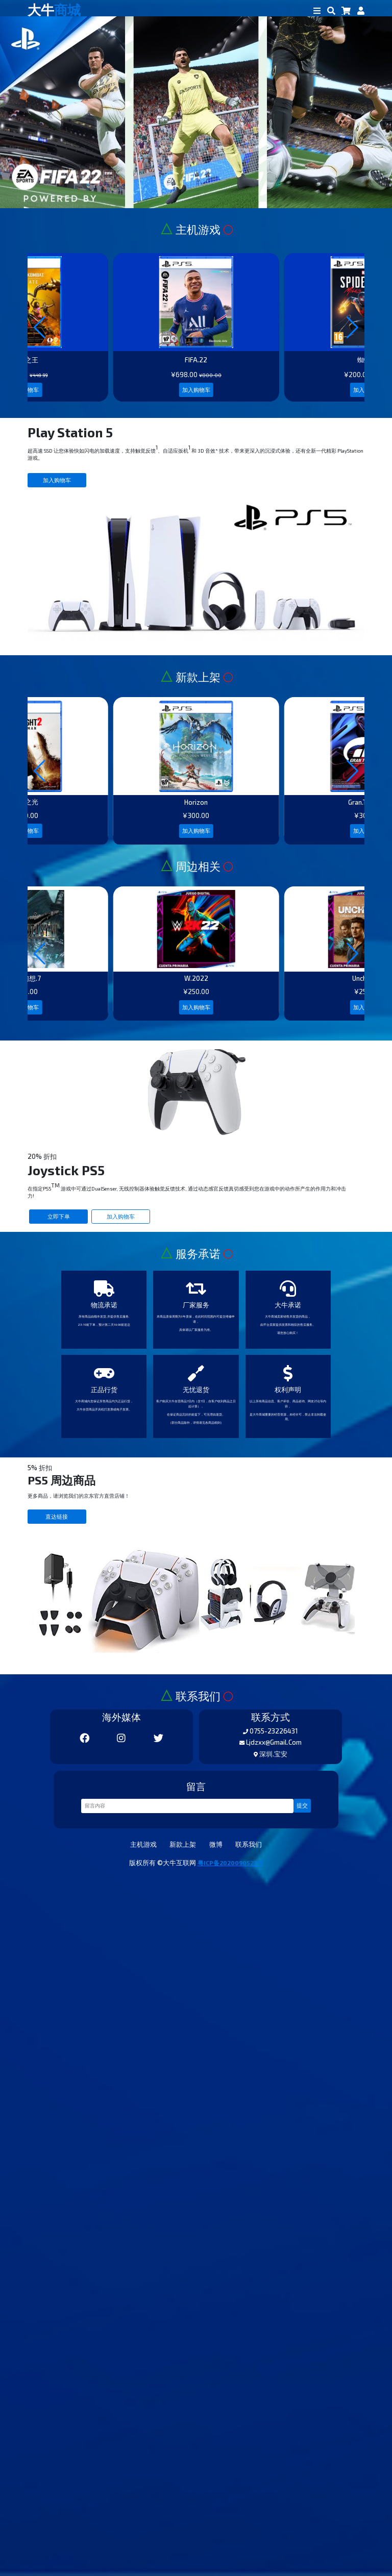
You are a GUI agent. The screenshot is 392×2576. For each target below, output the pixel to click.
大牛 (66, 14)
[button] (352, 390)
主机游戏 (118, 2536)
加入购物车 (196, 483)
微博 (225, 2536)
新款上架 (176, 2536)
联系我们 (274, 2536)
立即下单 (74, 1639)
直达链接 (71, 2117)
